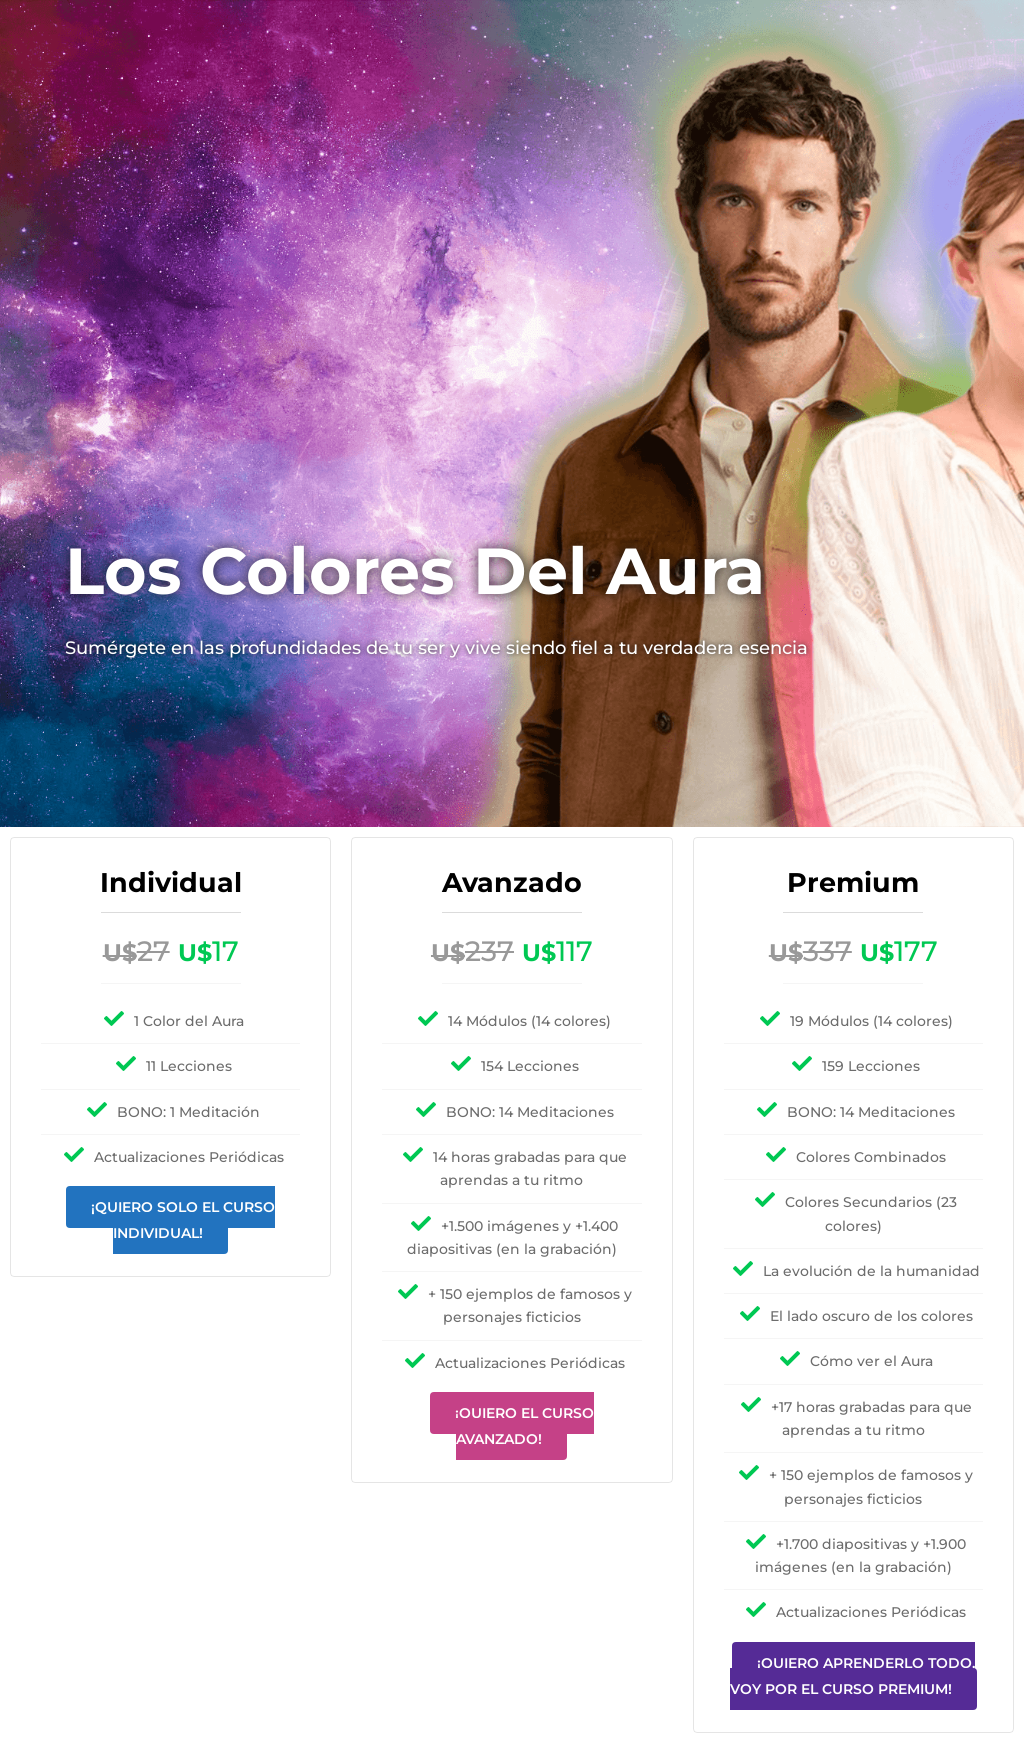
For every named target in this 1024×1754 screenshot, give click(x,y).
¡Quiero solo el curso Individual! (183, 1224)
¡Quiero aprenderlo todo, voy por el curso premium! (852, 1686)
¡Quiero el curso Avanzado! (524, 1433)
